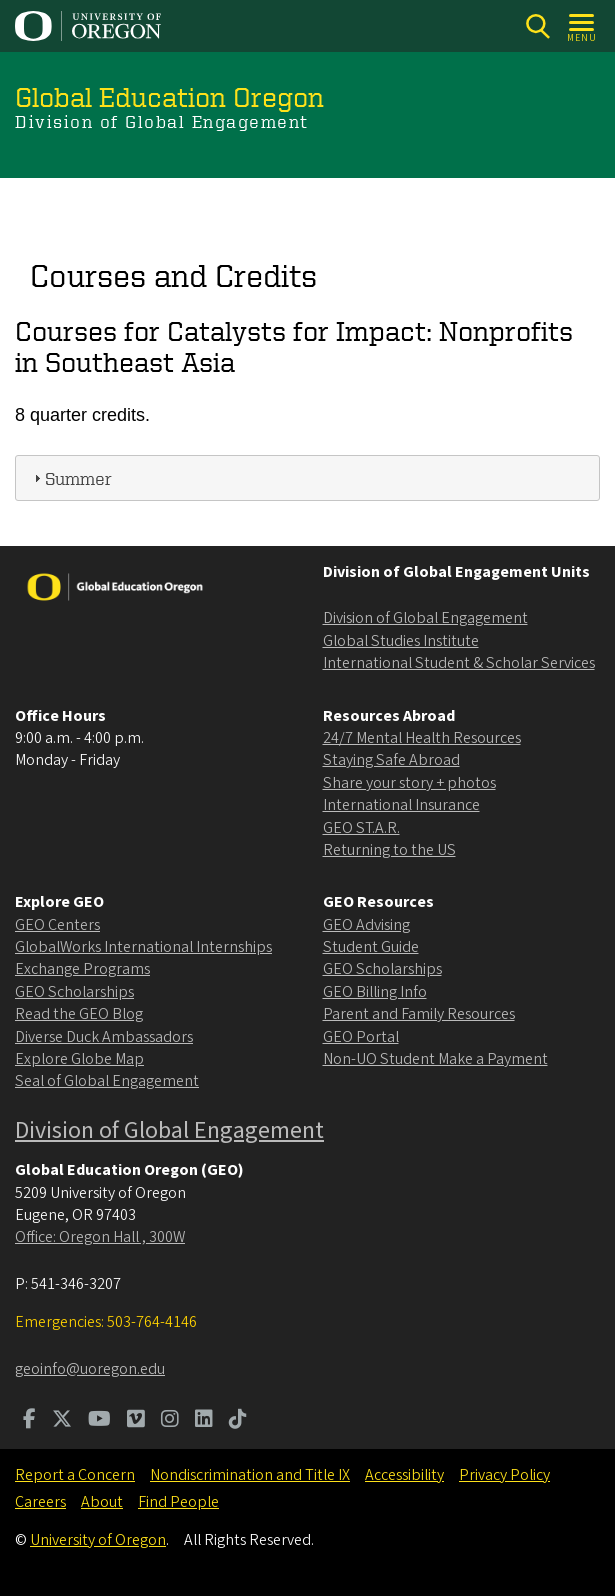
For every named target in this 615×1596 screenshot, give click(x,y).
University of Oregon (98, 1540)
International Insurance (401, 805)
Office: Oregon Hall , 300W (100, 1237)
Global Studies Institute (401, 641)
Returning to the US (389, 850)
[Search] (537, 26)
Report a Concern (75, 1475)
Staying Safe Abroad (391, 760)
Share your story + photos (409, 783)
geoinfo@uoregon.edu (90, 1369)
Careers (40, 1502)
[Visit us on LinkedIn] (204, 1421)
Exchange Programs (82, 969)
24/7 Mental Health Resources (422, 738)
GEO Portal (361, 1037)
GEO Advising (366, 925)
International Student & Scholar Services (459, 663)
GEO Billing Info (375, 992)
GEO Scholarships (74, 992)
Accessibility (404, 1475)
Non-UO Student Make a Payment (435, 1059)
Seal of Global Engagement (107, 1081)
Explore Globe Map (79, 1059)
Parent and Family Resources (419, 1014)
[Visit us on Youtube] (99, 1421)
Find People (178, 1502)
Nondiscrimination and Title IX (250, 1475)
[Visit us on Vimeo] (136, 1421)
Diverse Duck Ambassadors (104, 1037)
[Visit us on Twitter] (62, 1421)
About (102, 1502)
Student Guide (371, 947)
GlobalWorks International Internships (143, 947)
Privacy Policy (504, 1475)
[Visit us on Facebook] (29, 1421)
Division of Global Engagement (425, 618)
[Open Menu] (582, 26)
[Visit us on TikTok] (238, 1421)
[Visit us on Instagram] (170, 1421)
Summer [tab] (70, 477)
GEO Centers (57, 925)
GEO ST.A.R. (361, 828)
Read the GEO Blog (79, 1014)
